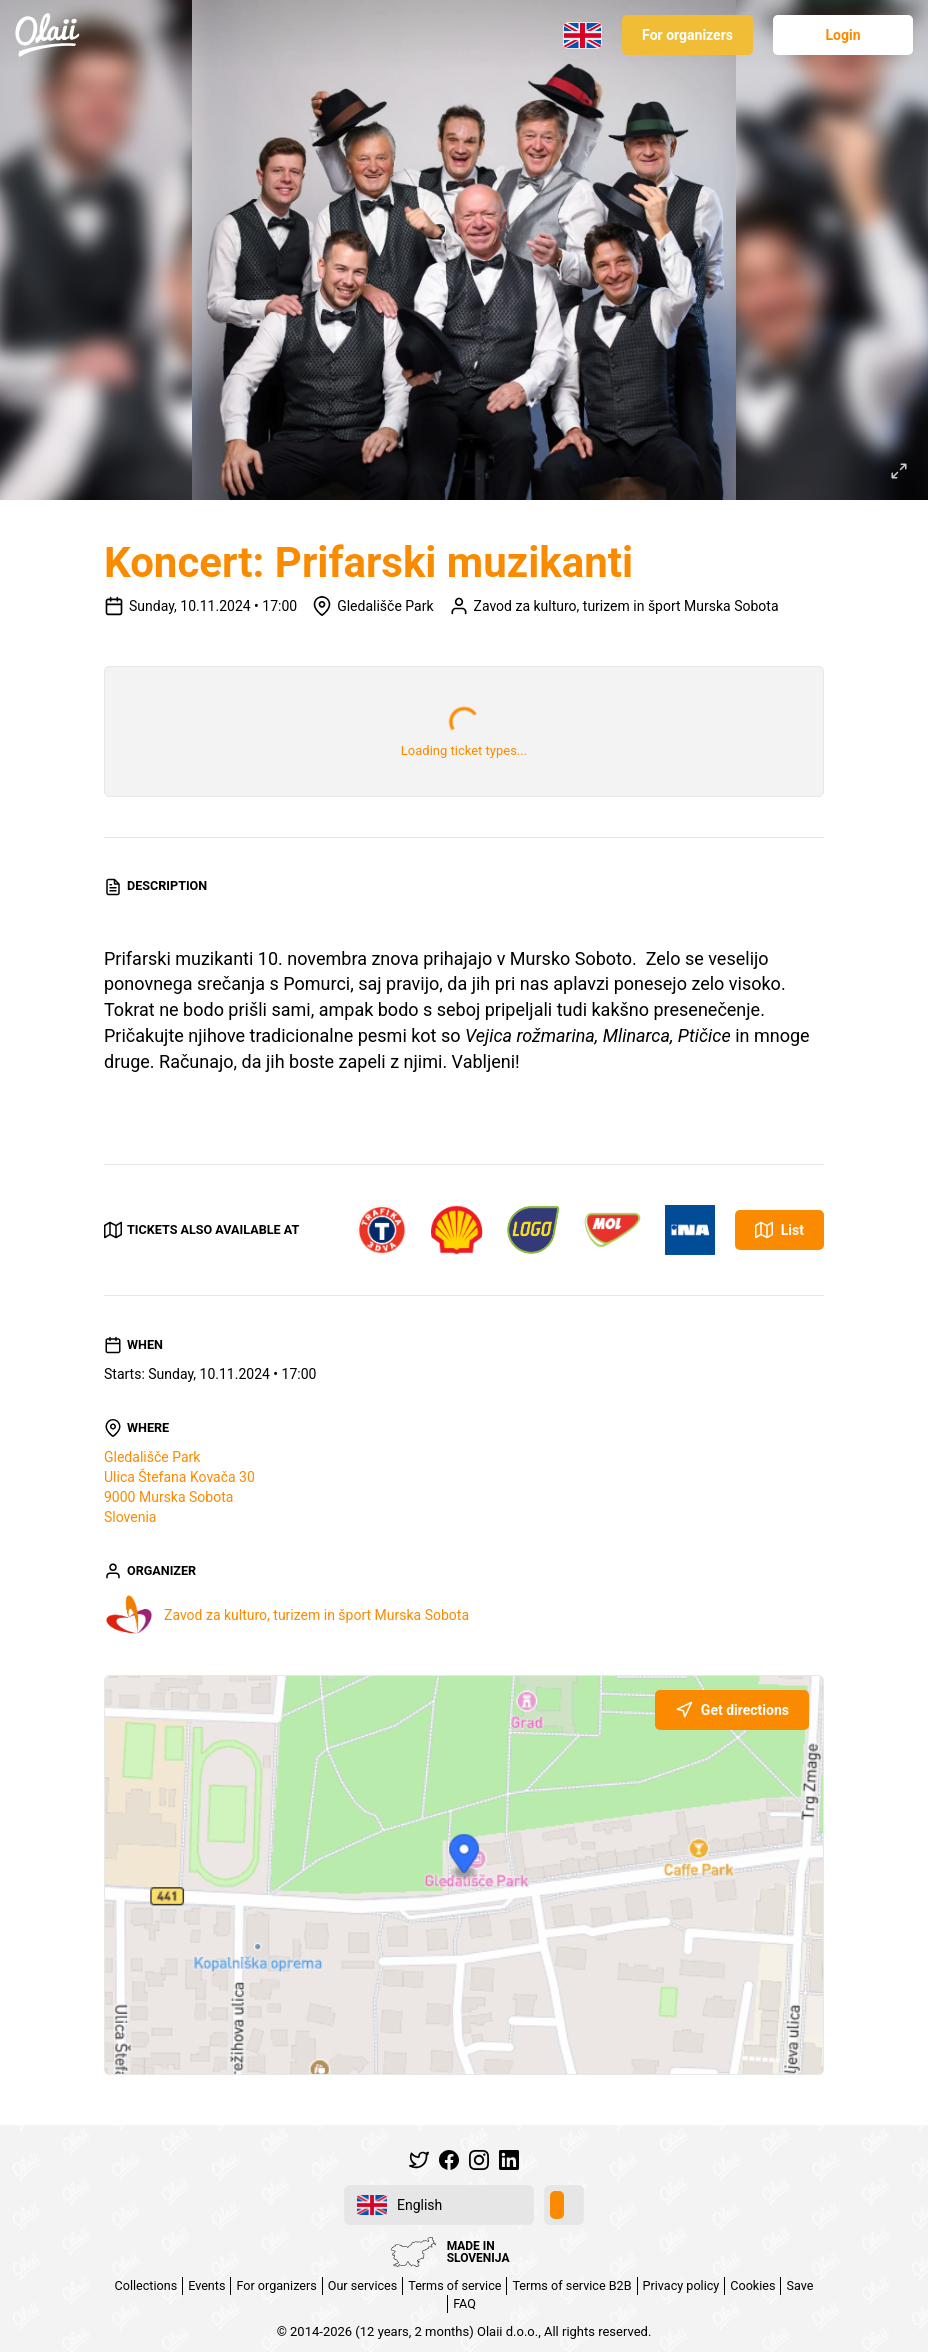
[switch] (564, 2205)
